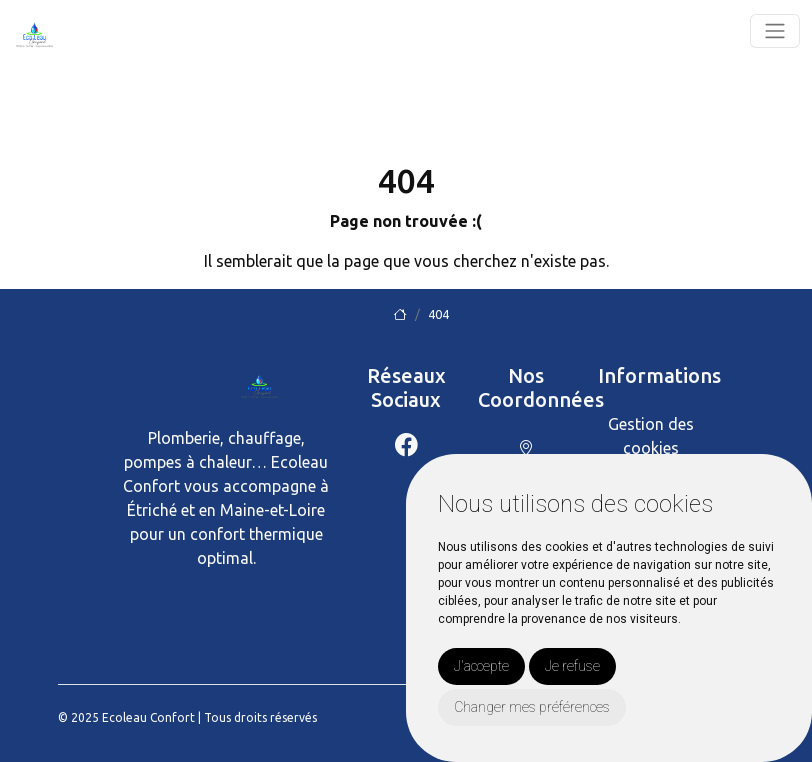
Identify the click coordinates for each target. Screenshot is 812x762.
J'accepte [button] (481, 666)
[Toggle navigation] (775, 31)
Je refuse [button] (572, 666)
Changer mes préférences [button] (532, 707)
